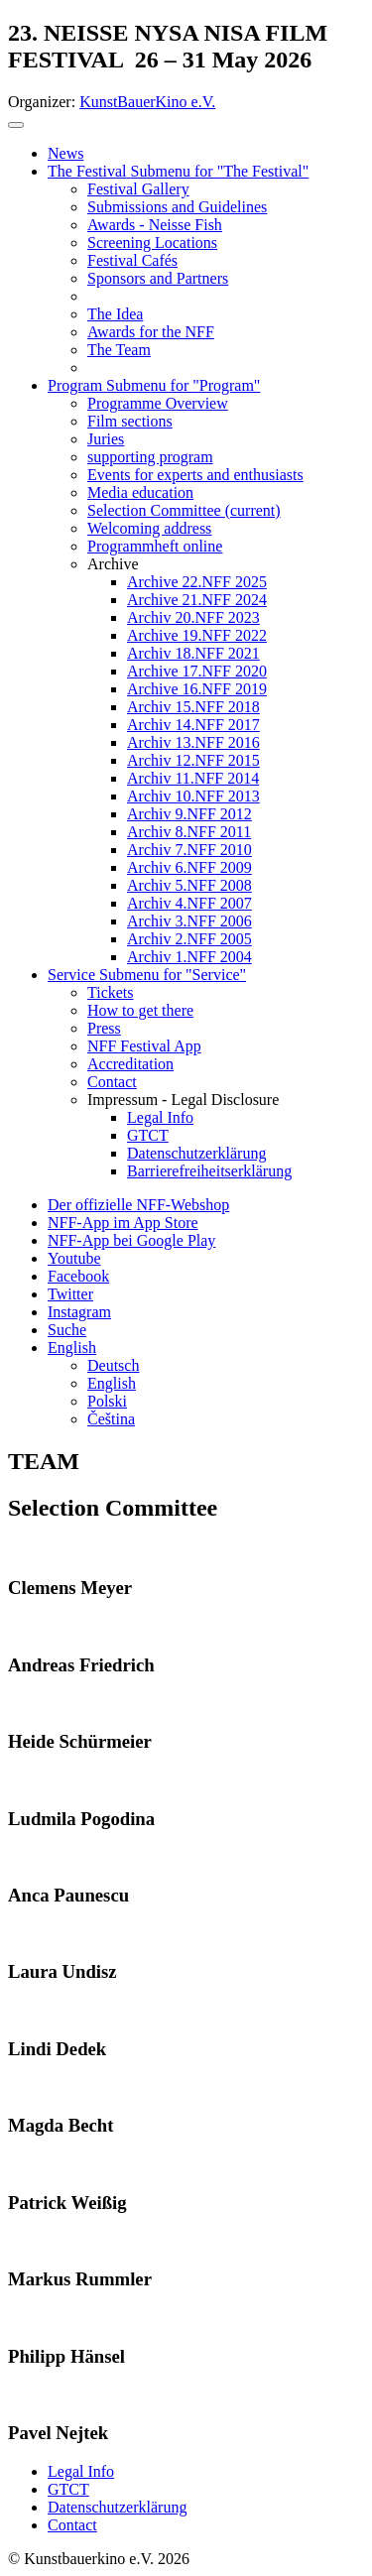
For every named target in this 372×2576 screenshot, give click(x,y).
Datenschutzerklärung (117, 2507)
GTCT (68, 2489)
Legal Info (81, 2471)
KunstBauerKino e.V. (147, 101)
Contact (72, 2524)
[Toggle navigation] (16, 125)
